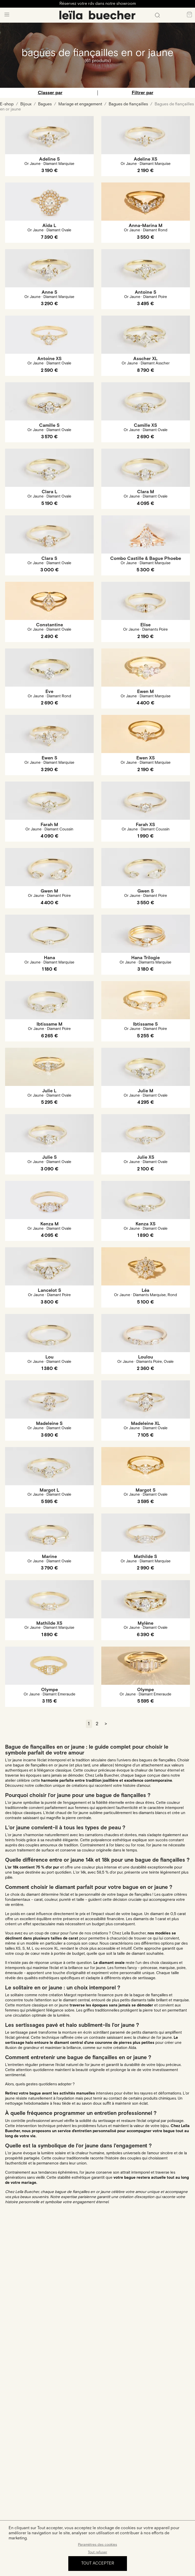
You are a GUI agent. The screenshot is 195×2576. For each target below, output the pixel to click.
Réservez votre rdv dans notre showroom (97, 3)
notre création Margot (57, 1995)
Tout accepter (97, 2563)
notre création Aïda (119, 2047)
